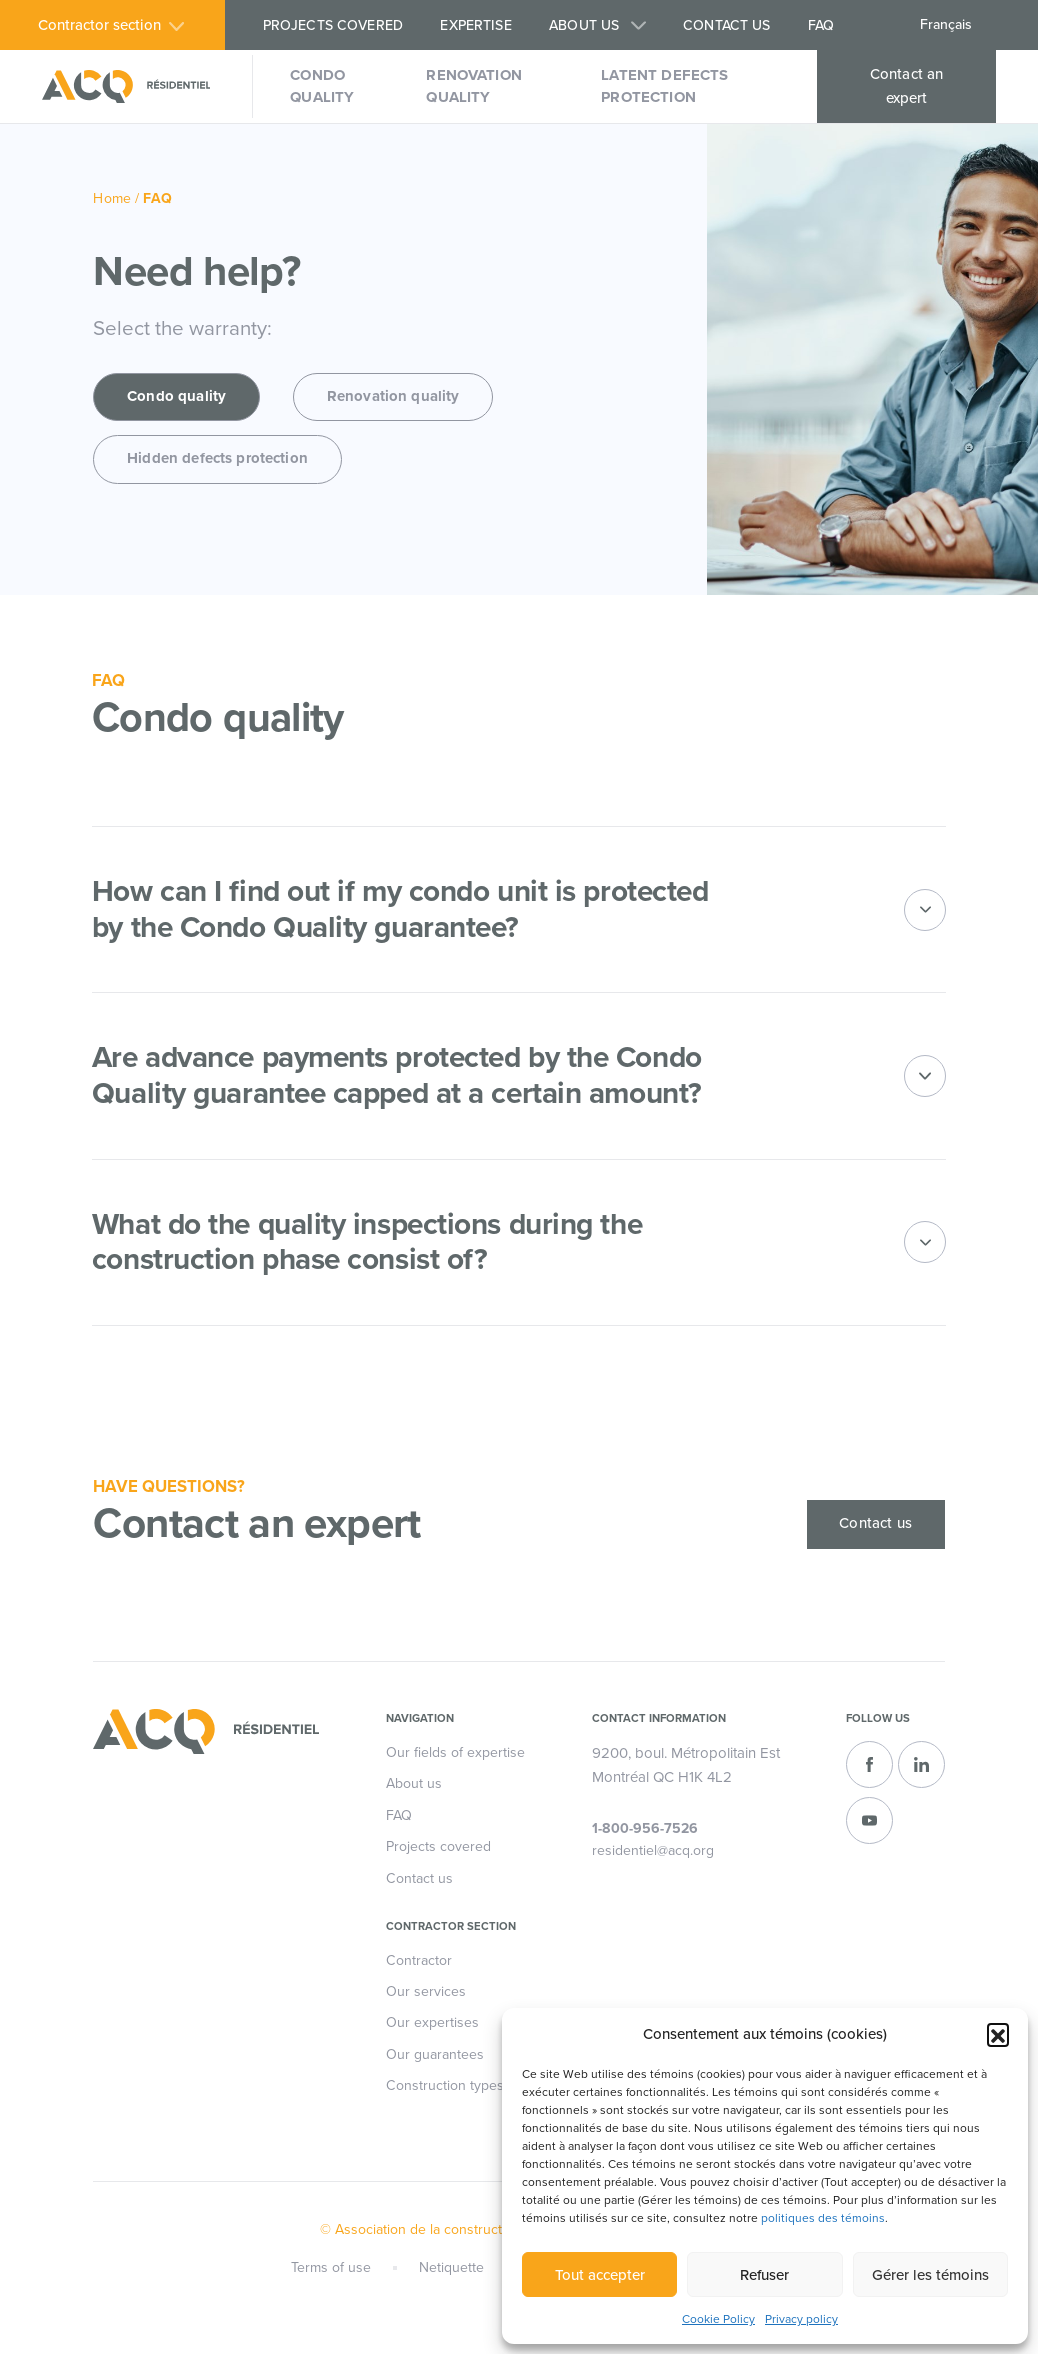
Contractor (419, 1961)
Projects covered (333, 25)
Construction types (445, 2087)
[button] (998, 2034)
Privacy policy (801, 2319)
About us (584, 25)
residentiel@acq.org (653, 1852)
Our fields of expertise (455, 1753)
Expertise (475, 25)
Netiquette (450, 2268)
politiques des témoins (823, 2218)
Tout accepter (600, 2275)
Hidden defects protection (217, 460)
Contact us (726, 25)
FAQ (821, 25)
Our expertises (432, 2024)
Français (946, 24)
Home (112, 198)
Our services (426, 1993)
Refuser (764, 2275)
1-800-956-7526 (645, 1830)
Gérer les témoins (930, 2275)
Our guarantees (435, 2055)
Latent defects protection (664, 86)
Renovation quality (474, 86)
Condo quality (322, 86)
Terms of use (329, 2268)
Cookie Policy (718, 2319)
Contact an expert (907, 86)
